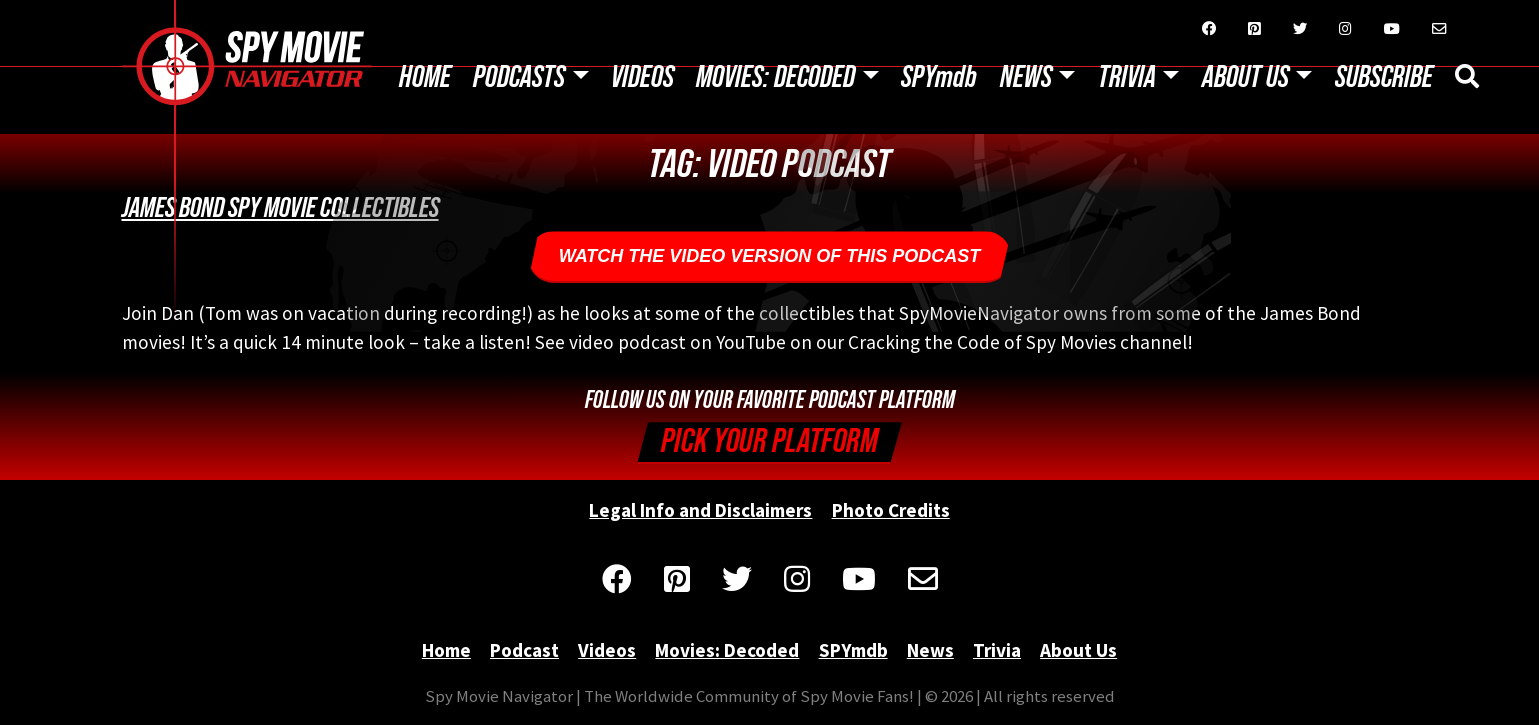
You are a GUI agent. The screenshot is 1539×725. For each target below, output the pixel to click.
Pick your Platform (769, 441)
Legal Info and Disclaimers (700, 510)
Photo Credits (891, 510)
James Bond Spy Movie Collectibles (280, 208)
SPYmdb (939, 78)
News (1026, 78)
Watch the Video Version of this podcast (770, 256)
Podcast (524, 650)
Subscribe (1384, 78)
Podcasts (519, 78)
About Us (1245, 78)
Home (425, 78)
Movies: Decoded (775, 78)
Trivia (1127, 78)
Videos (642, 78)
